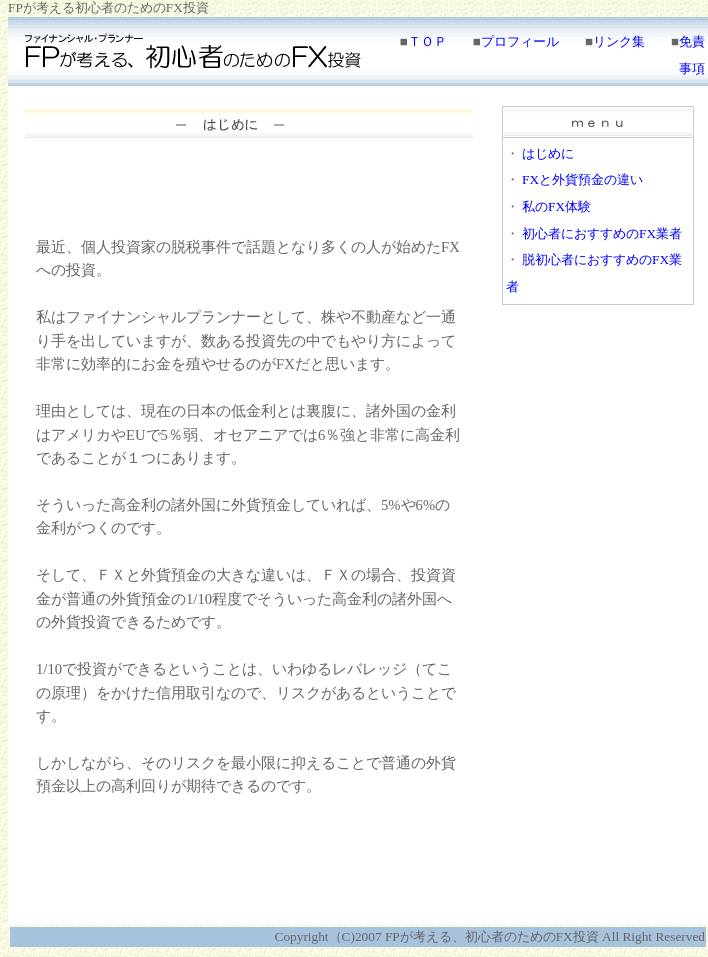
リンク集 (619, 41)
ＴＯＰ (427, 41)
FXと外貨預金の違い (582, 179)
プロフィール (520, 41)
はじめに (548, 153)
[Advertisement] (249, 190)
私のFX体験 (556, 206)
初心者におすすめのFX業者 (602, 233)
